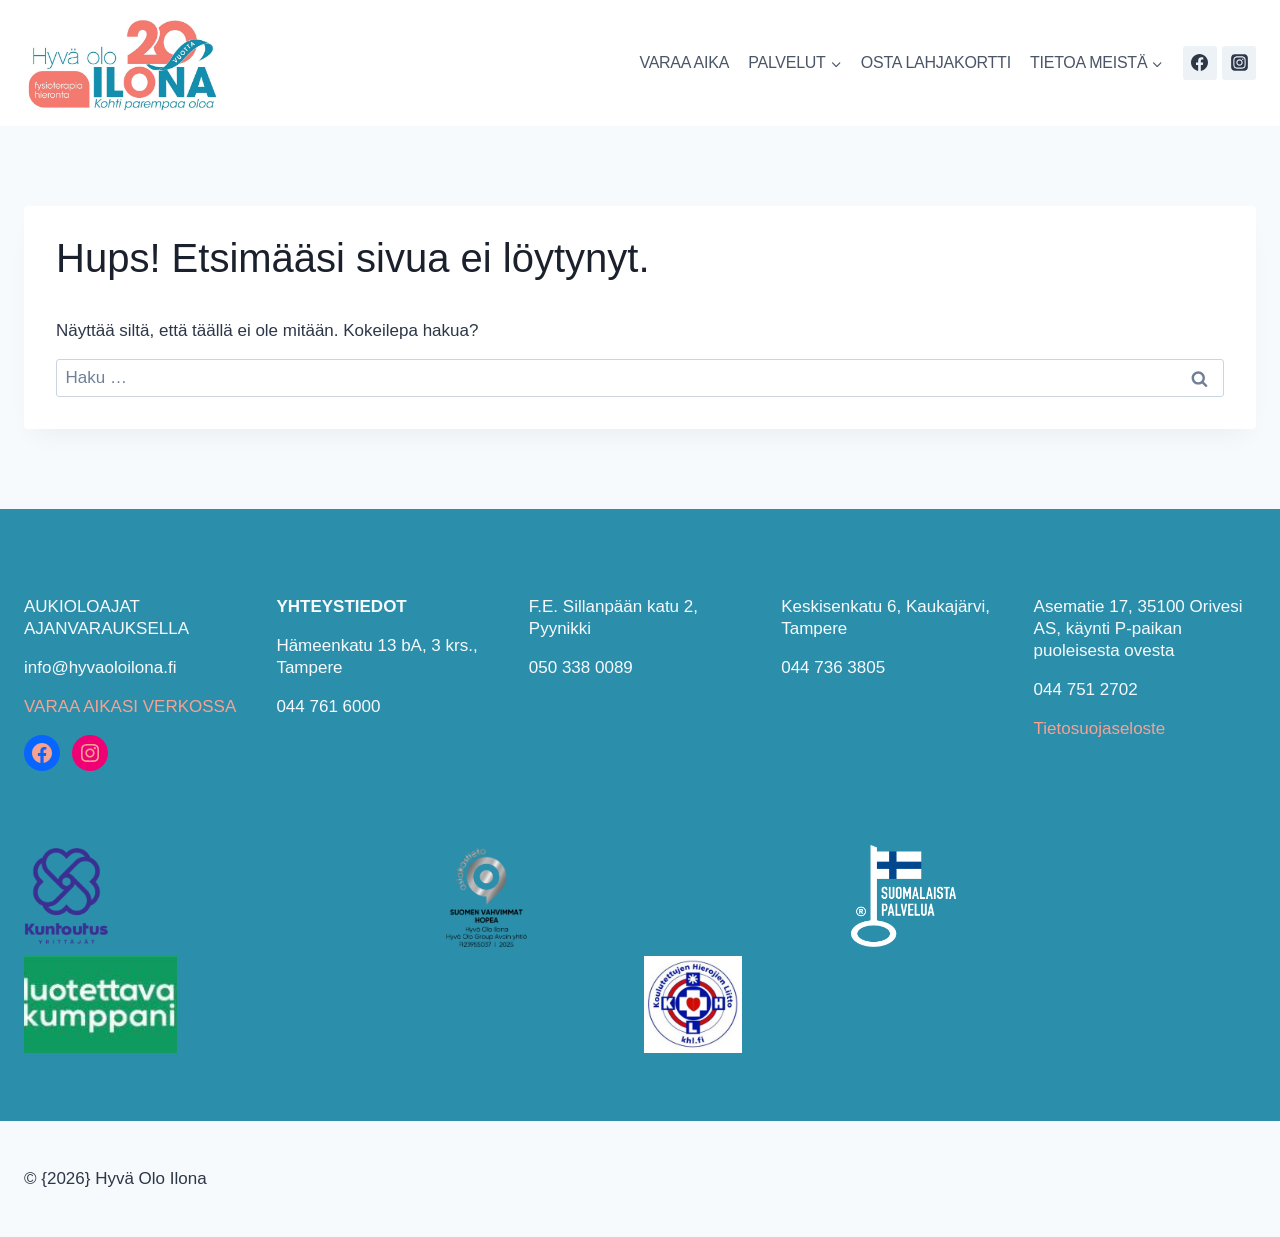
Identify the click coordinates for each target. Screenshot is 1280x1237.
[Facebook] (1200, 63)
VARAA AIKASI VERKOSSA (130, 706)
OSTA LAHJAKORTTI (936, 62)
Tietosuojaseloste (1100, 728)
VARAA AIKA (684, 62)
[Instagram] (1239, 63)
